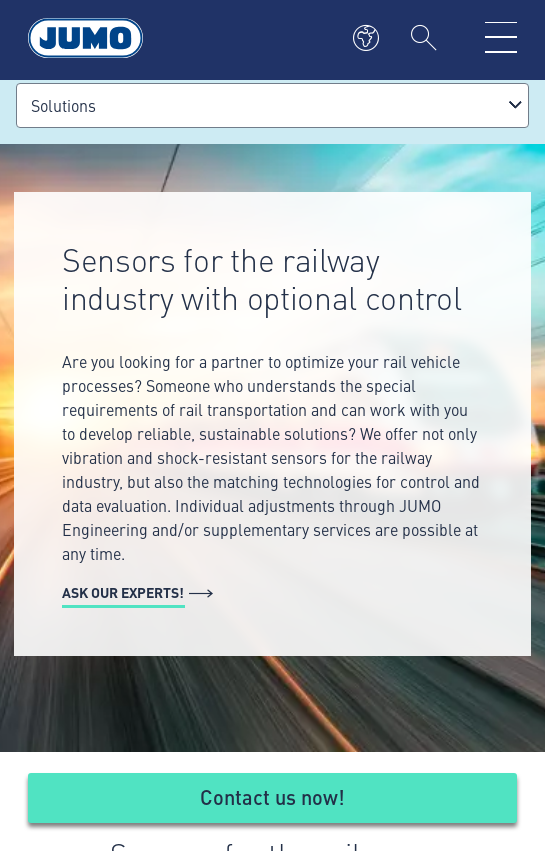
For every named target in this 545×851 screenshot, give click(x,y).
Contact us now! (272, 796)
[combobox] (272, 105)
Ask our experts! (123, 592)
